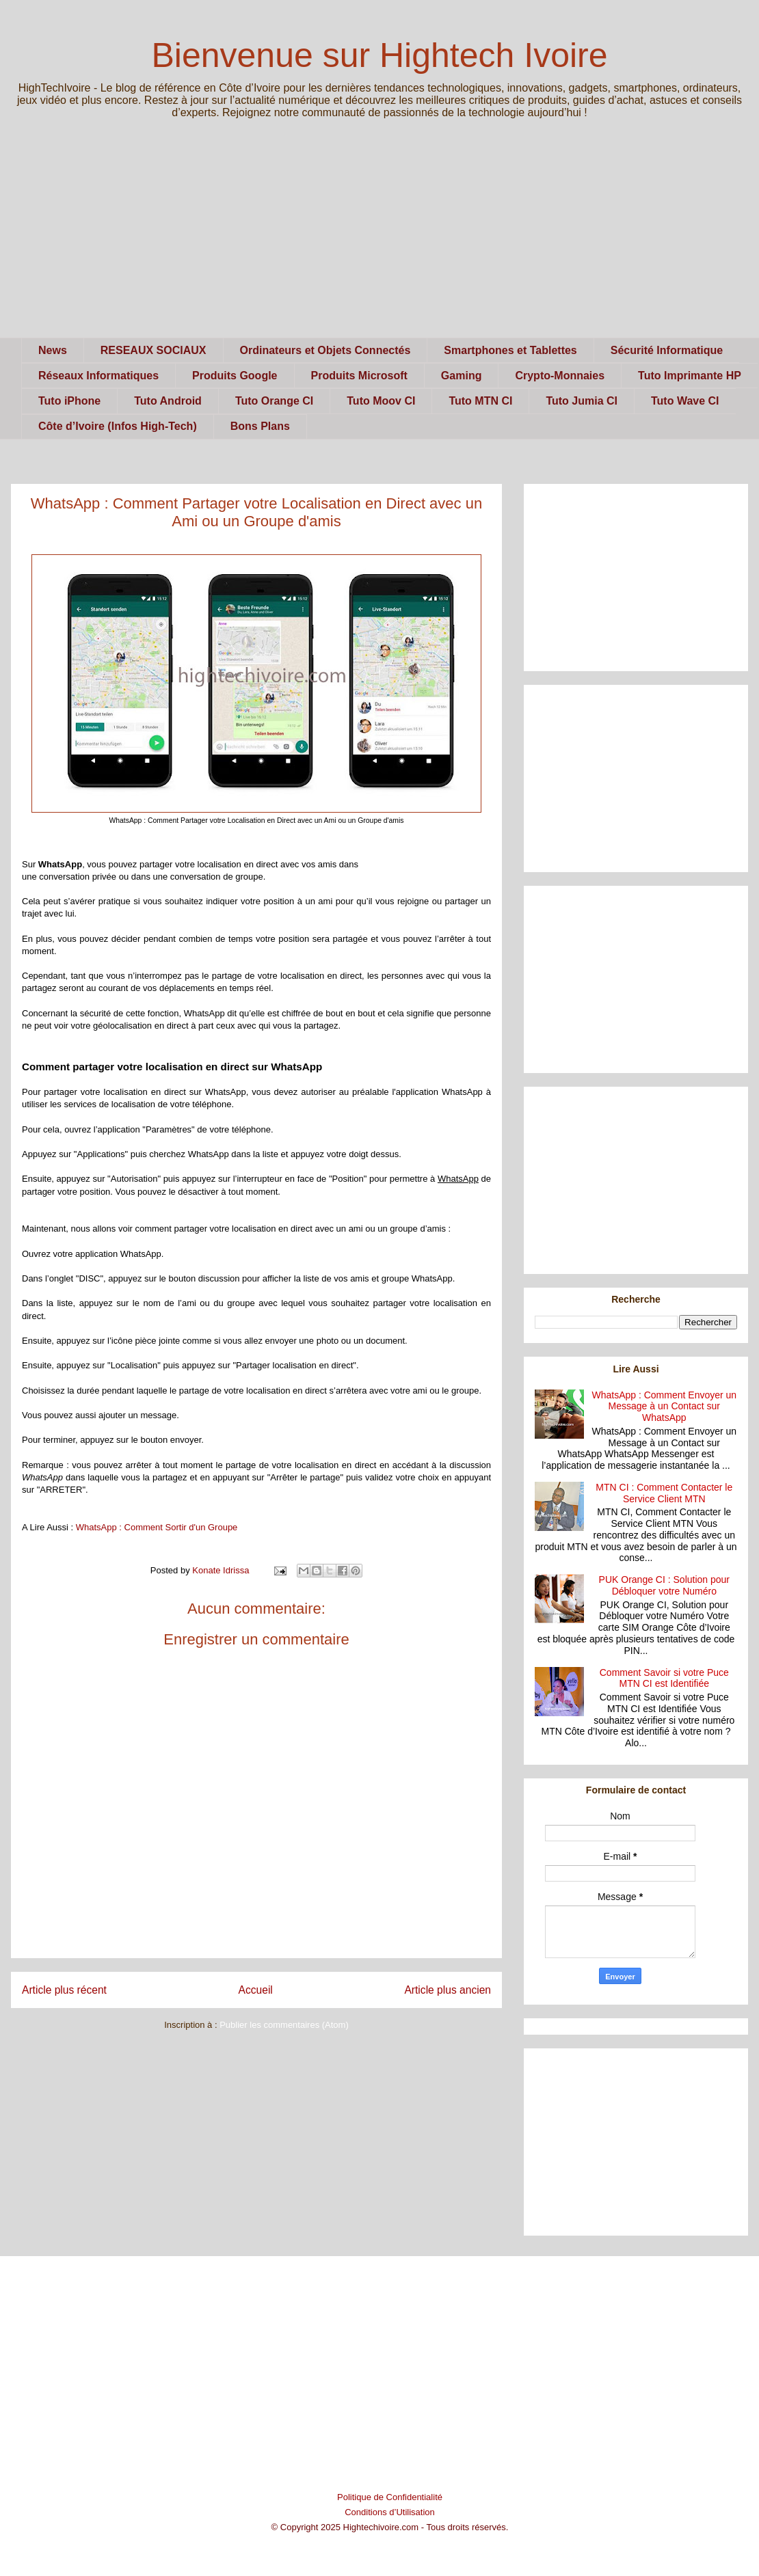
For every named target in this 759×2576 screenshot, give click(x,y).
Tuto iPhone (69, 401)
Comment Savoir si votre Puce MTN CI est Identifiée (664, 1678)
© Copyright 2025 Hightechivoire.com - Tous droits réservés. (390, 2527)
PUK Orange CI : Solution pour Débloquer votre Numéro (664, 1585)
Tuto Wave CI (685, 401)
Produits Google (234, 375)
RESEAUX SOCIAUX (154, 350)
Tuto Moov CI (381, 401)
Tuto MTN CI (480, 401)
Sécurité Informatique (667, 350)
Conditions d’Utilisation (390, 2512)
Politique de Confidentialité (389, 2497)
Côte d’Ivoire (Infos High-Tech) (117, 426)
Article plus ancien (447, 1990)
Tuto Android (168, 401)
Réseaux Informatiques (98, 375)
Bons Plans (260, 426)
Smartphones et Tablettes (510, 350)
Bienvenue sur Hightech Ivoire (379, 55)
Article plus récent (64, 1990)
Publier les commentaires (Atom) (284, 2025)
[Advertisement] (379, 242)
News (52, 350)
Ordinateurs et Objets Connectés (325, 350)
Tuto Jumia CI (581, 401)
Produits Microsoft (359, 375)
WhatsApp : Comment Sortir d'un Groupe (157, 1527)
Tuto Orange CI (274, 401)
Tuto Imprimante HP (689, 375)
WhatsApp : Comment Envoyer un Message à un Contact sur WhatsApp (663, 1406)
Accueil (256, 1990)
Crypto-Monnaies (559, 375)
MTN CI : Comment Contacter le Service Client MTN (664, 1493)
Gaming (461, 375)
